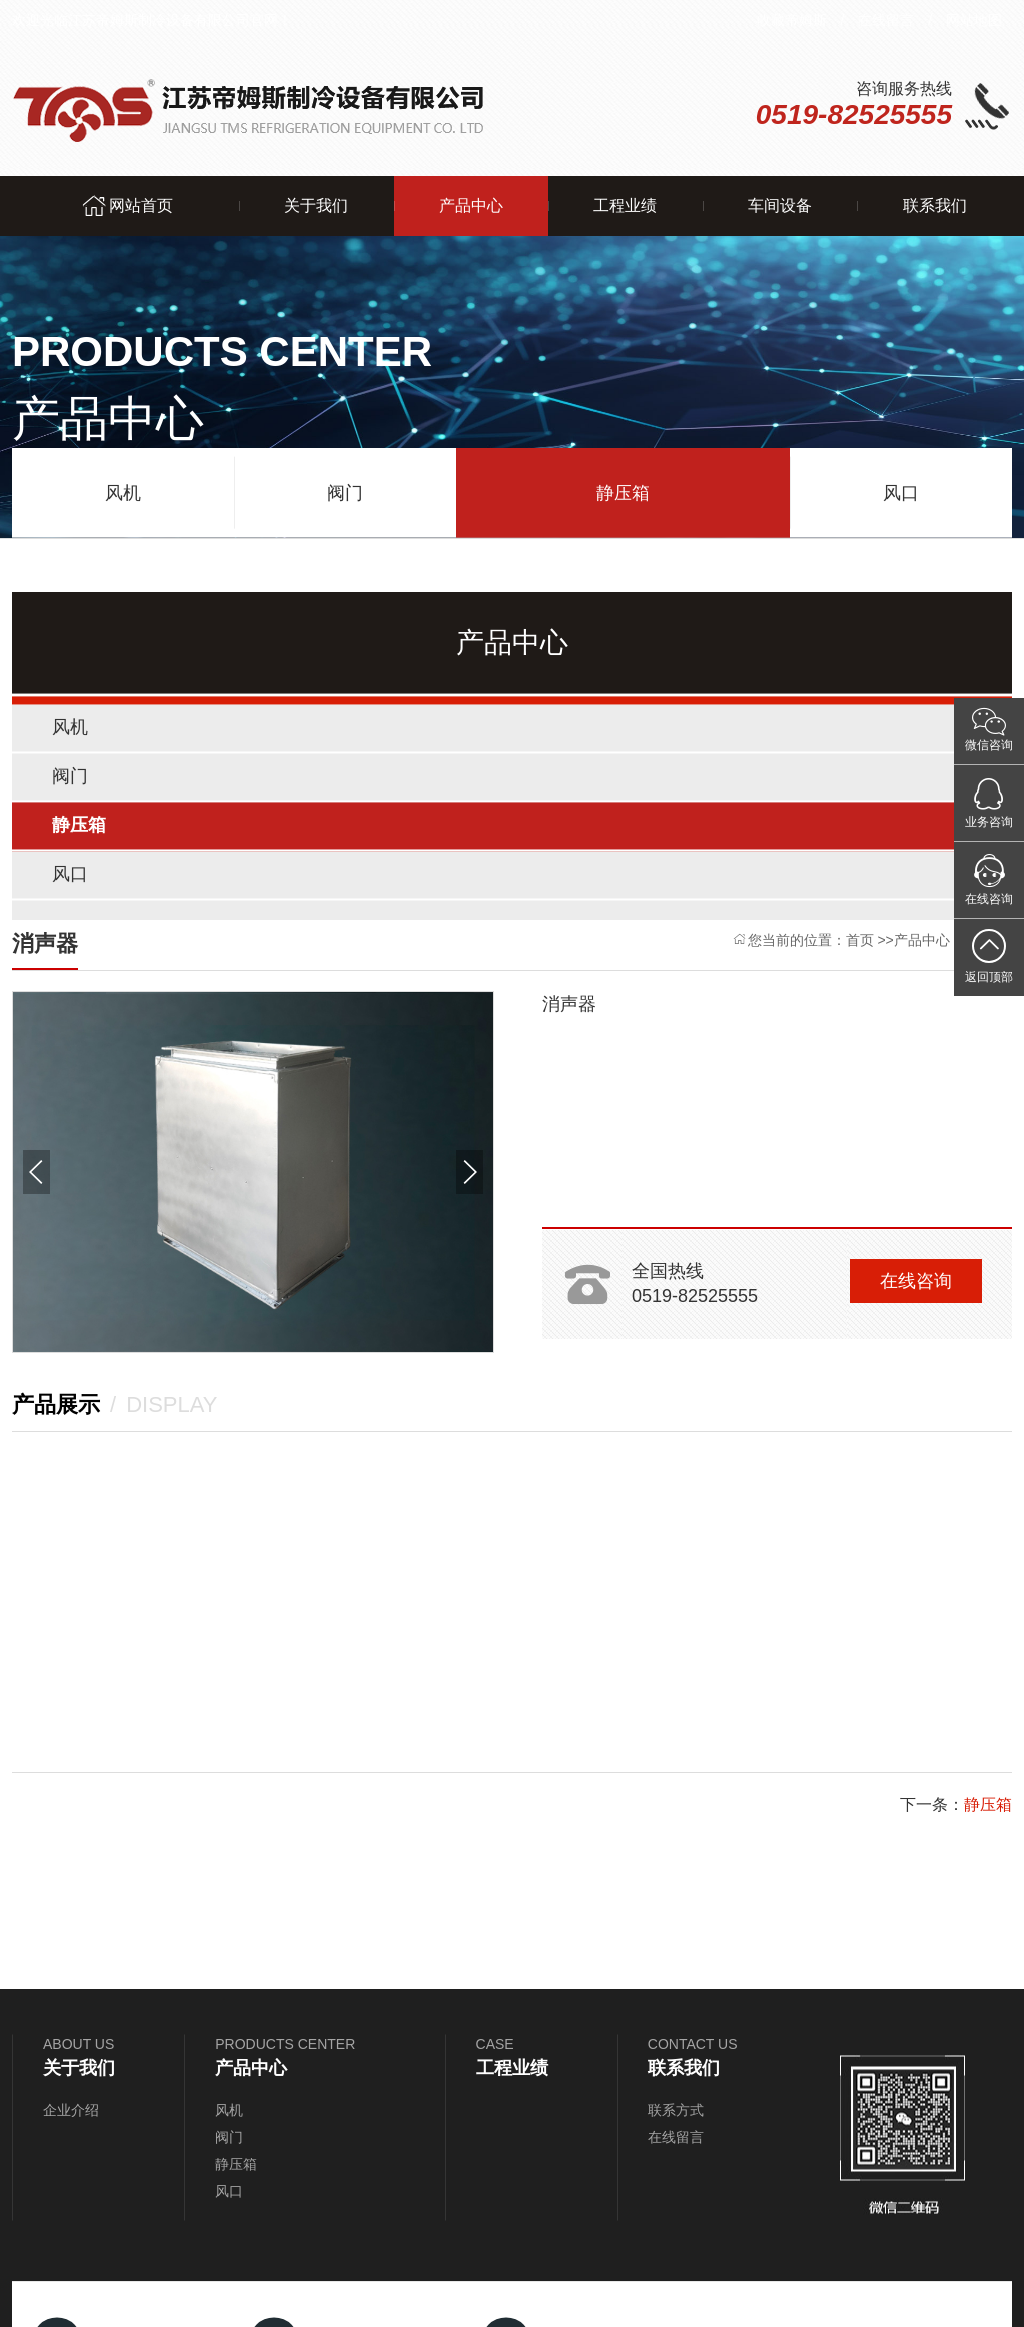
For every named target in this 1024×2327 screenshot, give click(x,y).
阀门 (345, 489)
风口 (901, 489)
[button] (36, 1172)
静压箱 (623, 489)
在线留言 (886, 20)
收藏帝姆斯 (792, 20)
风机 (123, 489)
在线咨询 (916, 1281)
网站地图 (974, 20)
